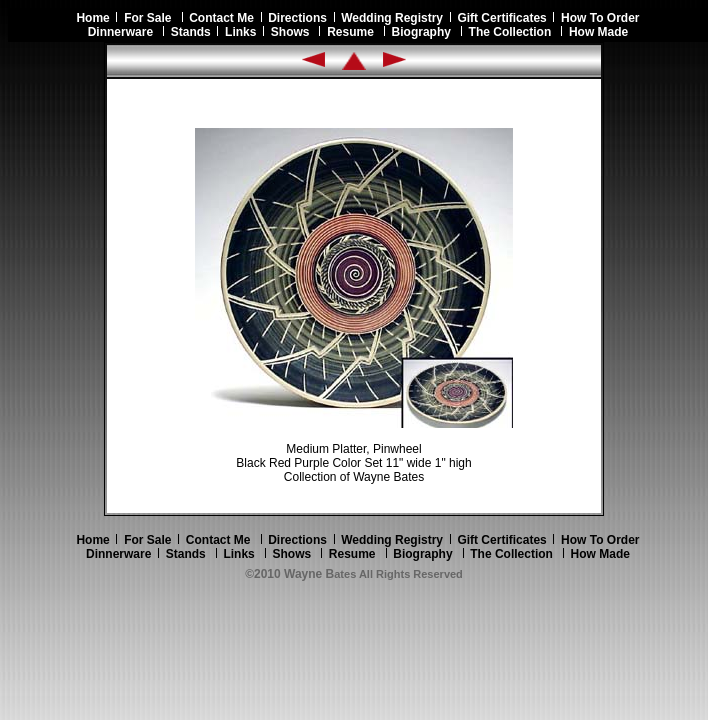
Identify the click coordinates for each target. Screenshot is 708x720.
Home (96, 18)
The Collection (510, 32)
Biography (421, 32)
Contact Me (221, 18)
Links (240, 32)
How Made (598, 32)
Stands (191, 32)
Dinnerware (120, 32)
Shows (290, 32)
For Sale (147, 18)
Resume (350, 32)
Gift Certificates (501, 18)
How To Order (600, 18)
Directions (297, 18)
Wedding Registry (392, 18)
